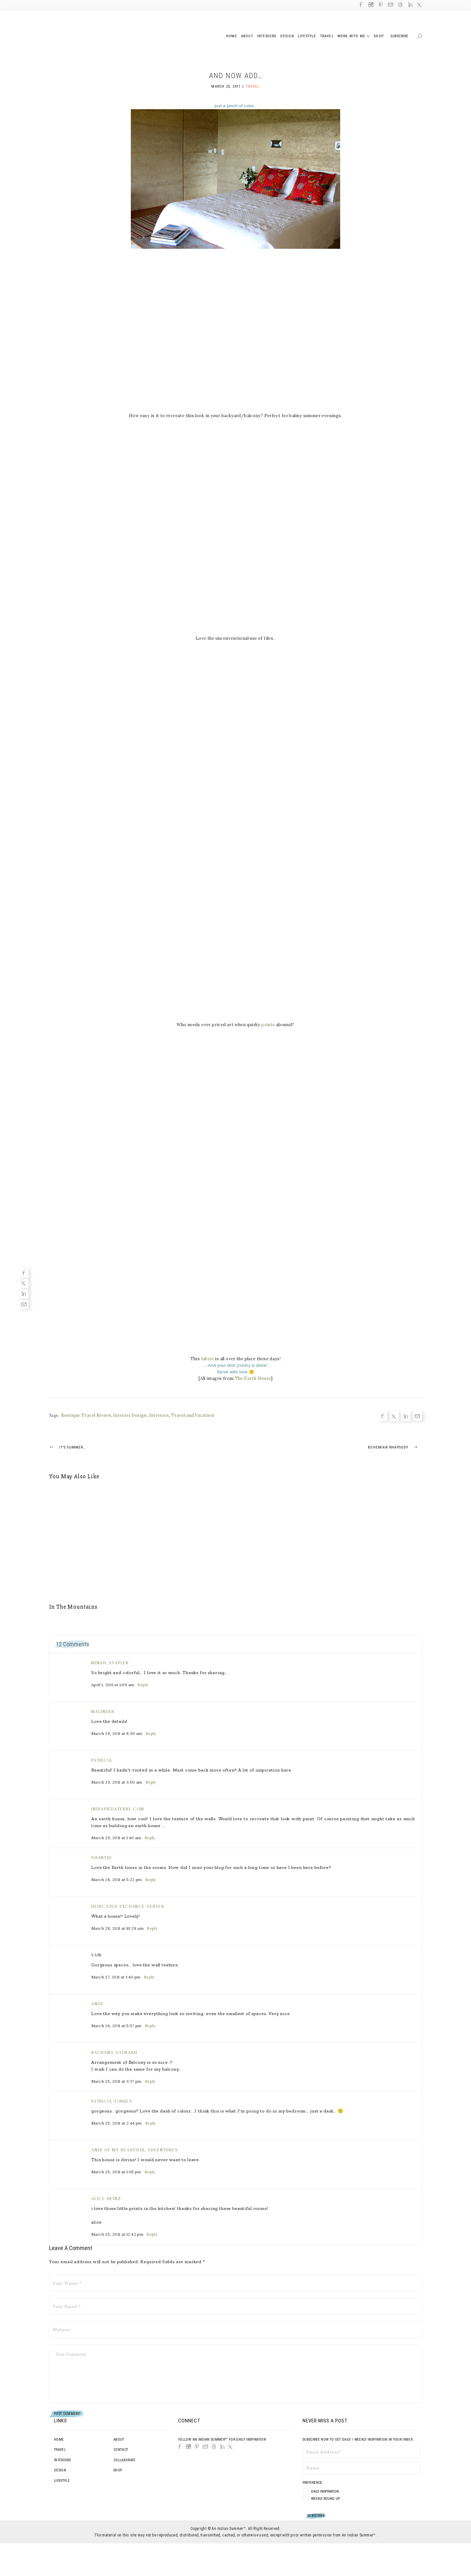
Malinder (102, 1711)
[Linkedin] (23, 1293)
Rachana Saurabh (114, 2052)
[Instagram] (188, 2446)
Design (60, 2470)
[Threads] (214, 2446)
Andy (97, 2003)
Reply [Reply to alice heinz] (152, 2234)
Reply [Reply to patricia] (151, 1782)
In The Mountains (73, 1606)
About (118, 2439)
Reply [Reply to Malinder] (151, 1733)
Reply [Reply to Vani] (149, 1976)
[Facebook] (23, 1272)
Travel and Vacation (192, 1415)
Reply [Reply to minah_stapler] (142, 1684)
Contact (120, 2450)
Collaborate (124, 2460)
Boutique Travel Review (86, 1415)
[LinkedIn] (222, 2447)
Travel (252, 86)
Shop (117, 2470)
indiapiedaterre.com (117, 1808)
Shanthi (101, 1857)
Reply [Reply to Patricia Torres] (150, 2123)
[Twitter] (23, 1283)
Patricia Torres (111, 2101)
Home (59, 2439)
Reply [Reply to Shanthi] (150, 1879)
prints (268, 1024)
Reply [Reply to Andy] (150, 2025)
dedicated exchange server (128, 1906)
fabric (207, 1359)
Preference (313, 2483)
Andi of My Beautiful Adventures (134, 2149)
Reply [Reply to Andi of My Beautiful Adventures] (150, 2171)
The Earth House (253, 1378)
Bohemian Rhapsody (395, 1447)
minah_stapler (110, 1662)
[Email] (23, 1303)
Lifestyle (62, 2481)
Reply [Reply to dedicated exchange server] (152, 1928)
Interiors (159, 1415)
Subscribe (400, 36)
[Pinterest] (197, 2446)
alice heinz (106, 2198)
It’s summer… (67, 1447)
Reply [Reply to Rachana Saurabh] (150, 2081)
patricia (101, 1760)
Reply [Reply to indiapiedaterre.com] (150, 1837)
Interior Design (130, 1415)
